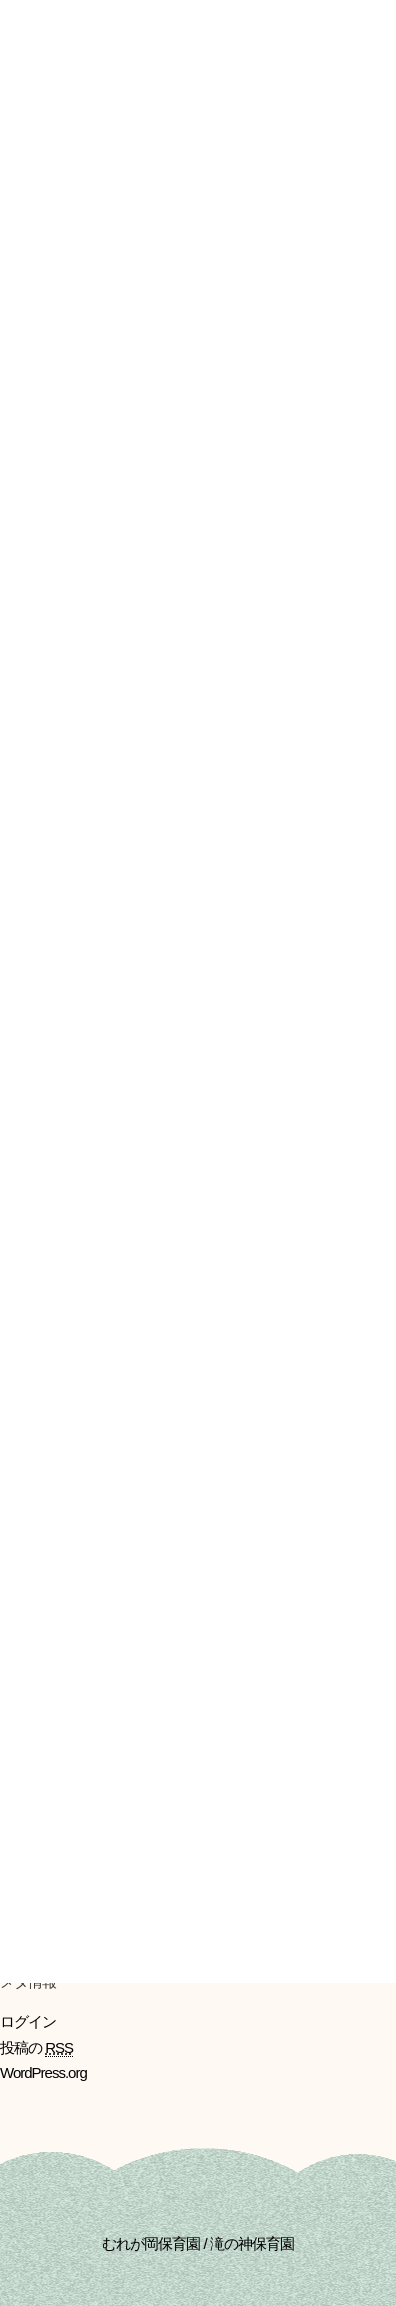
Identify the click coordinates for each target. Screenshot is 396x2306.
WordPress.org (43, 2072)
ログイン (28, 2021)
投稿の (36, 2048)
